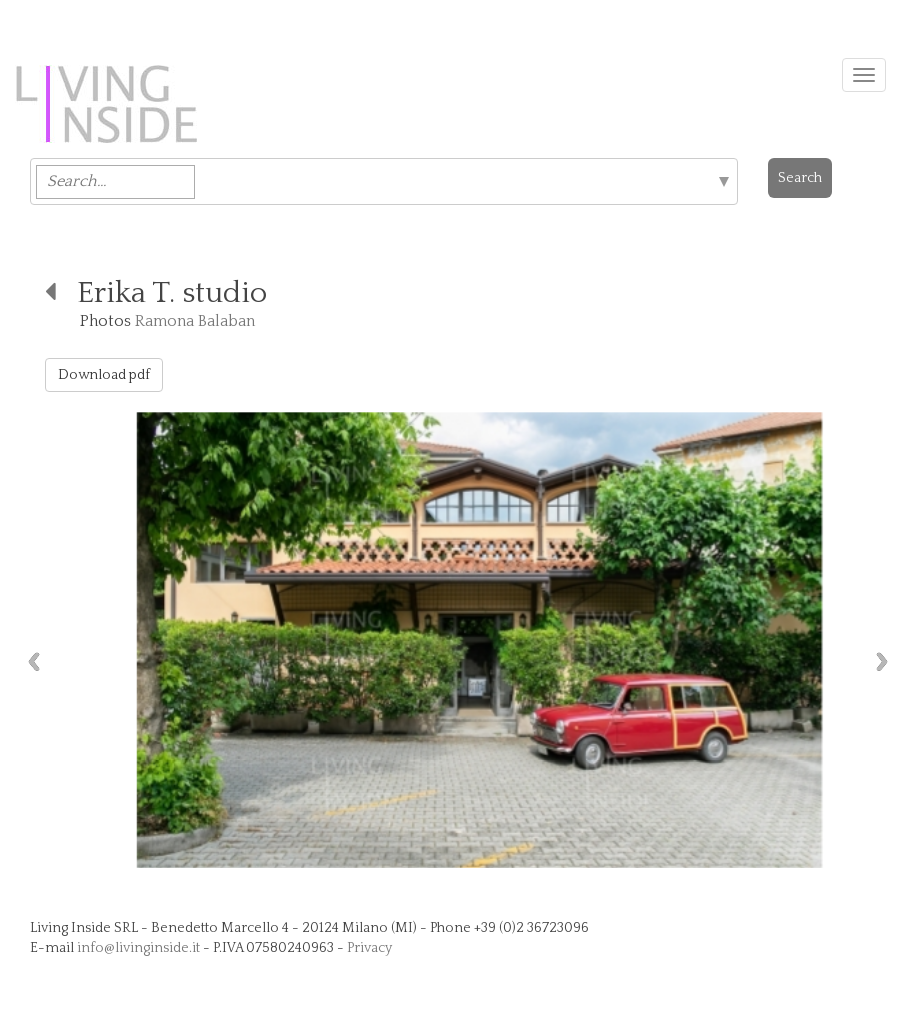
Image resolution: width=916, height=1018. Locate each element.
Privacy (369, 948)
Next (887, 661)
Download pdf (104, 375)
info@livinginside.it (138, 948)
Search (800, 178)
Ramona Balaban (195, 321)
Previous (29, 661)
